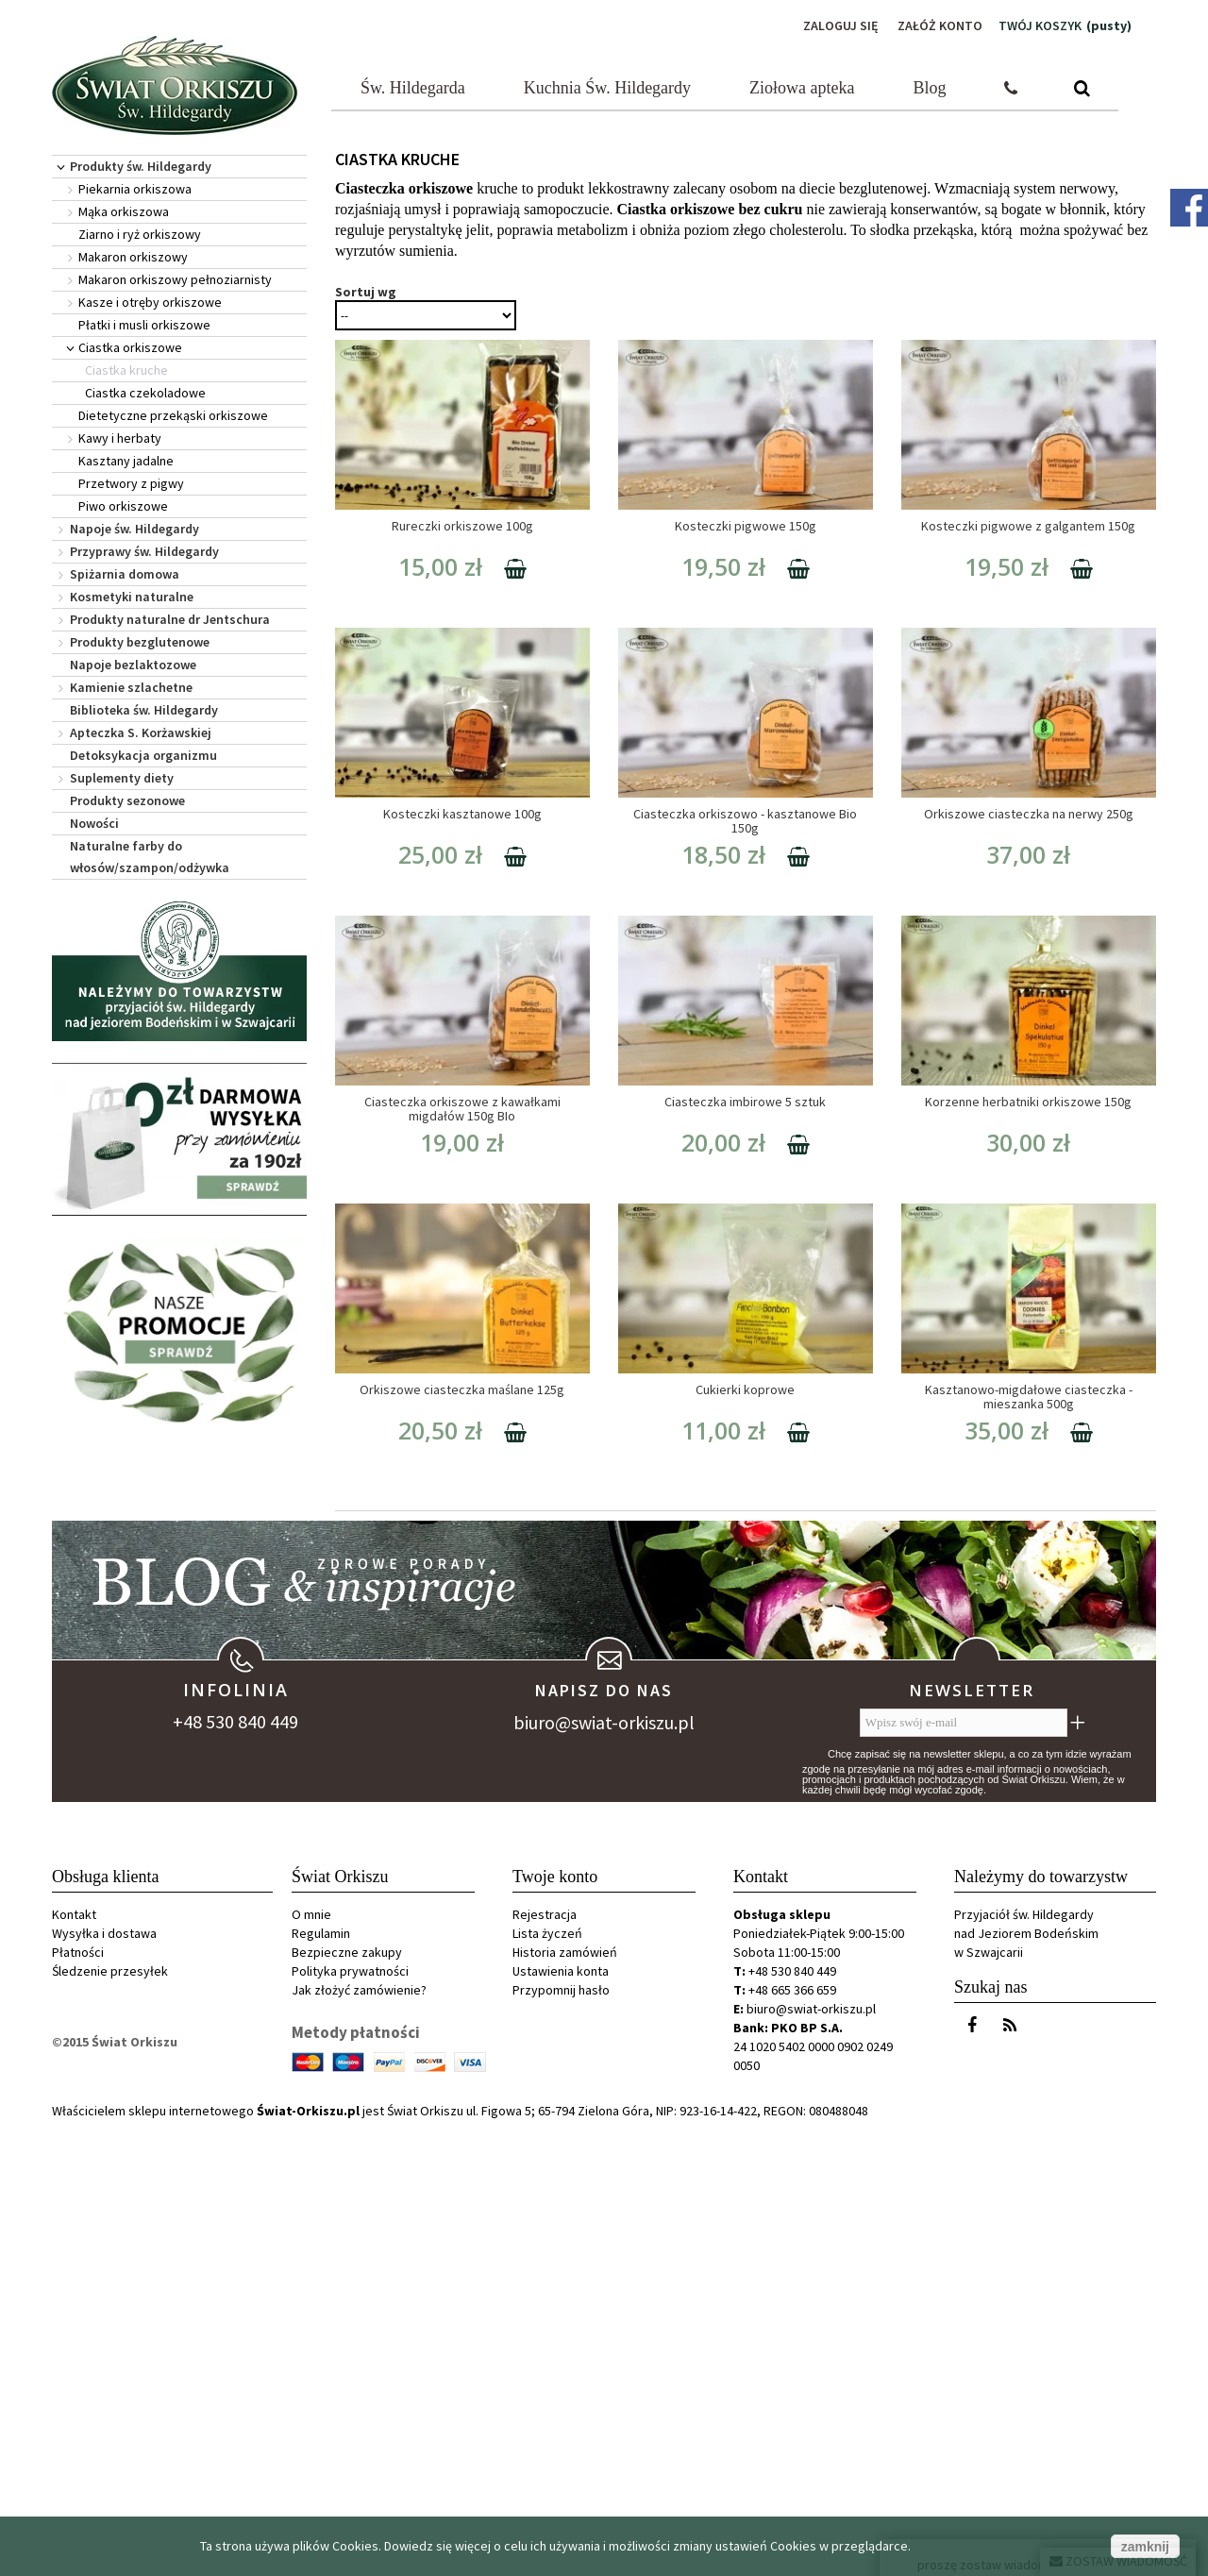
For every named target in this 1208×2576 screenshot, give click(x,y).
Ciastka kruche (126, 370)
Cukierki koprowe (745, 1389)
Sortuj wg (365, 291)
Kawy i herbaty (119, 437)
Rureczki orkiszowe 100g (462, 525)
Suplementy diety (122, 777)
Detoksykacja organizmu (143, 755)
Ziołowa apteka (801, 87)
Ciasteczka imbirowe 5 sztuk (745, 1101)
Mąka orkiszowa (123, 211)
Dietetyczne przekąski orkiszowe (173, 415)
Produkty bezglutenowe (140, 641)
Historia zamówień (564, 2399)
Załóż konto (940, 25)
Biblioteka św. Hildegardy (144, 709)
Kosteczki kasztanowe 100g (462, 813)
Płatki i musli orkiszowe (144, 324)
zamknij (1145, 2546)
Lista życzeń (547, 2380)
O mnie (311, 2361)
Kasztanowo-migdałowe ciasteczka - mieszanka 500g (1028, 1396)
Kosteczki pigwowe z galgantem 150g (1028, 525)
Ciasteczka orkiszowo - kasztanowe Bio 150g (745, 820)
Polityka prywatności (350, 2418)
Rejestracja (544, 2361)
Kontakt (74, 2361)
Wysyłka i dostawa (104, 2380)
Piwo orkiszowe (123, 505)
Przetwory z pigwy (131, 483)
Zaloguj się (841, 25)
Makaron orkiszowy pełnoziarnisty (175, 279)
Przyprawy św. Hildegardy (144, 551)
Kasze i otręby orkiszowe (150, 302)
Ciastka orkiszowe (130, 347)
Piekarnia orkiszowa (135, 188)
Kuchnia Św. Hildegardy (607, 87)
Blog (930, 87)
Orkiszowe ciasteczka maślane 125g (462, 1389)
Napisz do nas (604, 2137)
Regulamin (321, 2380)
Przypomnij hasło (561, 2437)
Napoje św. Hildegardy (134, 528)
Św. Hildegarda (413, 87)
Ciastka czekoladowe (145, 392)
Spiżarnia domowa (124, 573)
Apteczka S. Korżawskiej (140, 732)
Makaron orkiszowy (133, 256)
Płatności (78, 2399)
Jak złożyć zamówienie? (359, 2437)
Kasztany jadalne (126, 460)
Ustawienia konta (560, 2418)
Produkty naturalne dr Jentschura (170, 619)
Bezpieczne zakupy (347, 2399)
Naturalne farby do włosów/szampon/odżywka (149, 856)
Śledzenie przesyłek (110, 2418)
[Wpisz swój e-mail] (963, 2170)
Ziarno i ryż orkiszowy (139, 234)
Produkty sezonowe (127, 800)
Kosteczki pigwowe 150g (745, 525)
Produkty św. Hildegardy (140, 166)
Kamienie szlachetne (131, 687)
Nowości (94, 823)
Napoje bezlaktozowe (133, 664)
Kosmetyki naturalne (131, 596)
